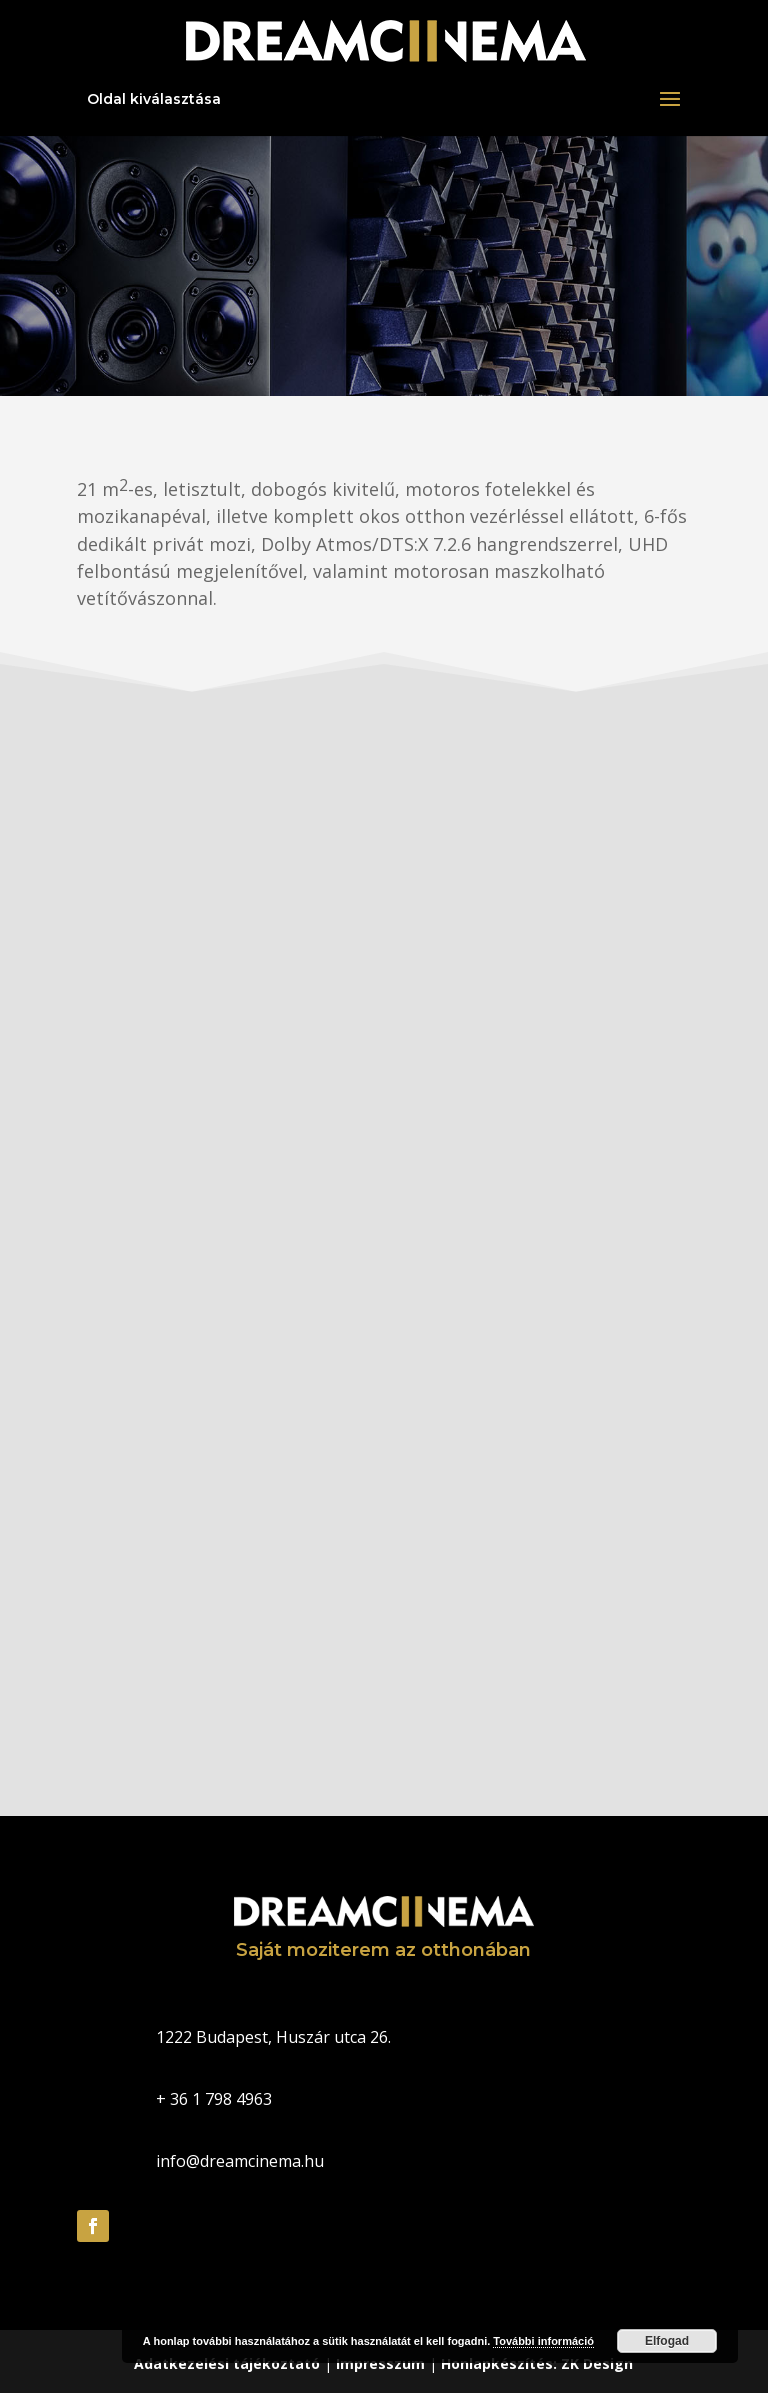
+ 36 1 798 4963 (214, 2099)
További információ (543, 2341)
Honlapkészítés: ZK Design (537, 2363)
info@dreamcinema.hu (240, 2161)
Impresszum (380, 2363)
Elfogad (667, 2341)
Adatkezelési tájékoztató (227, 2363)
